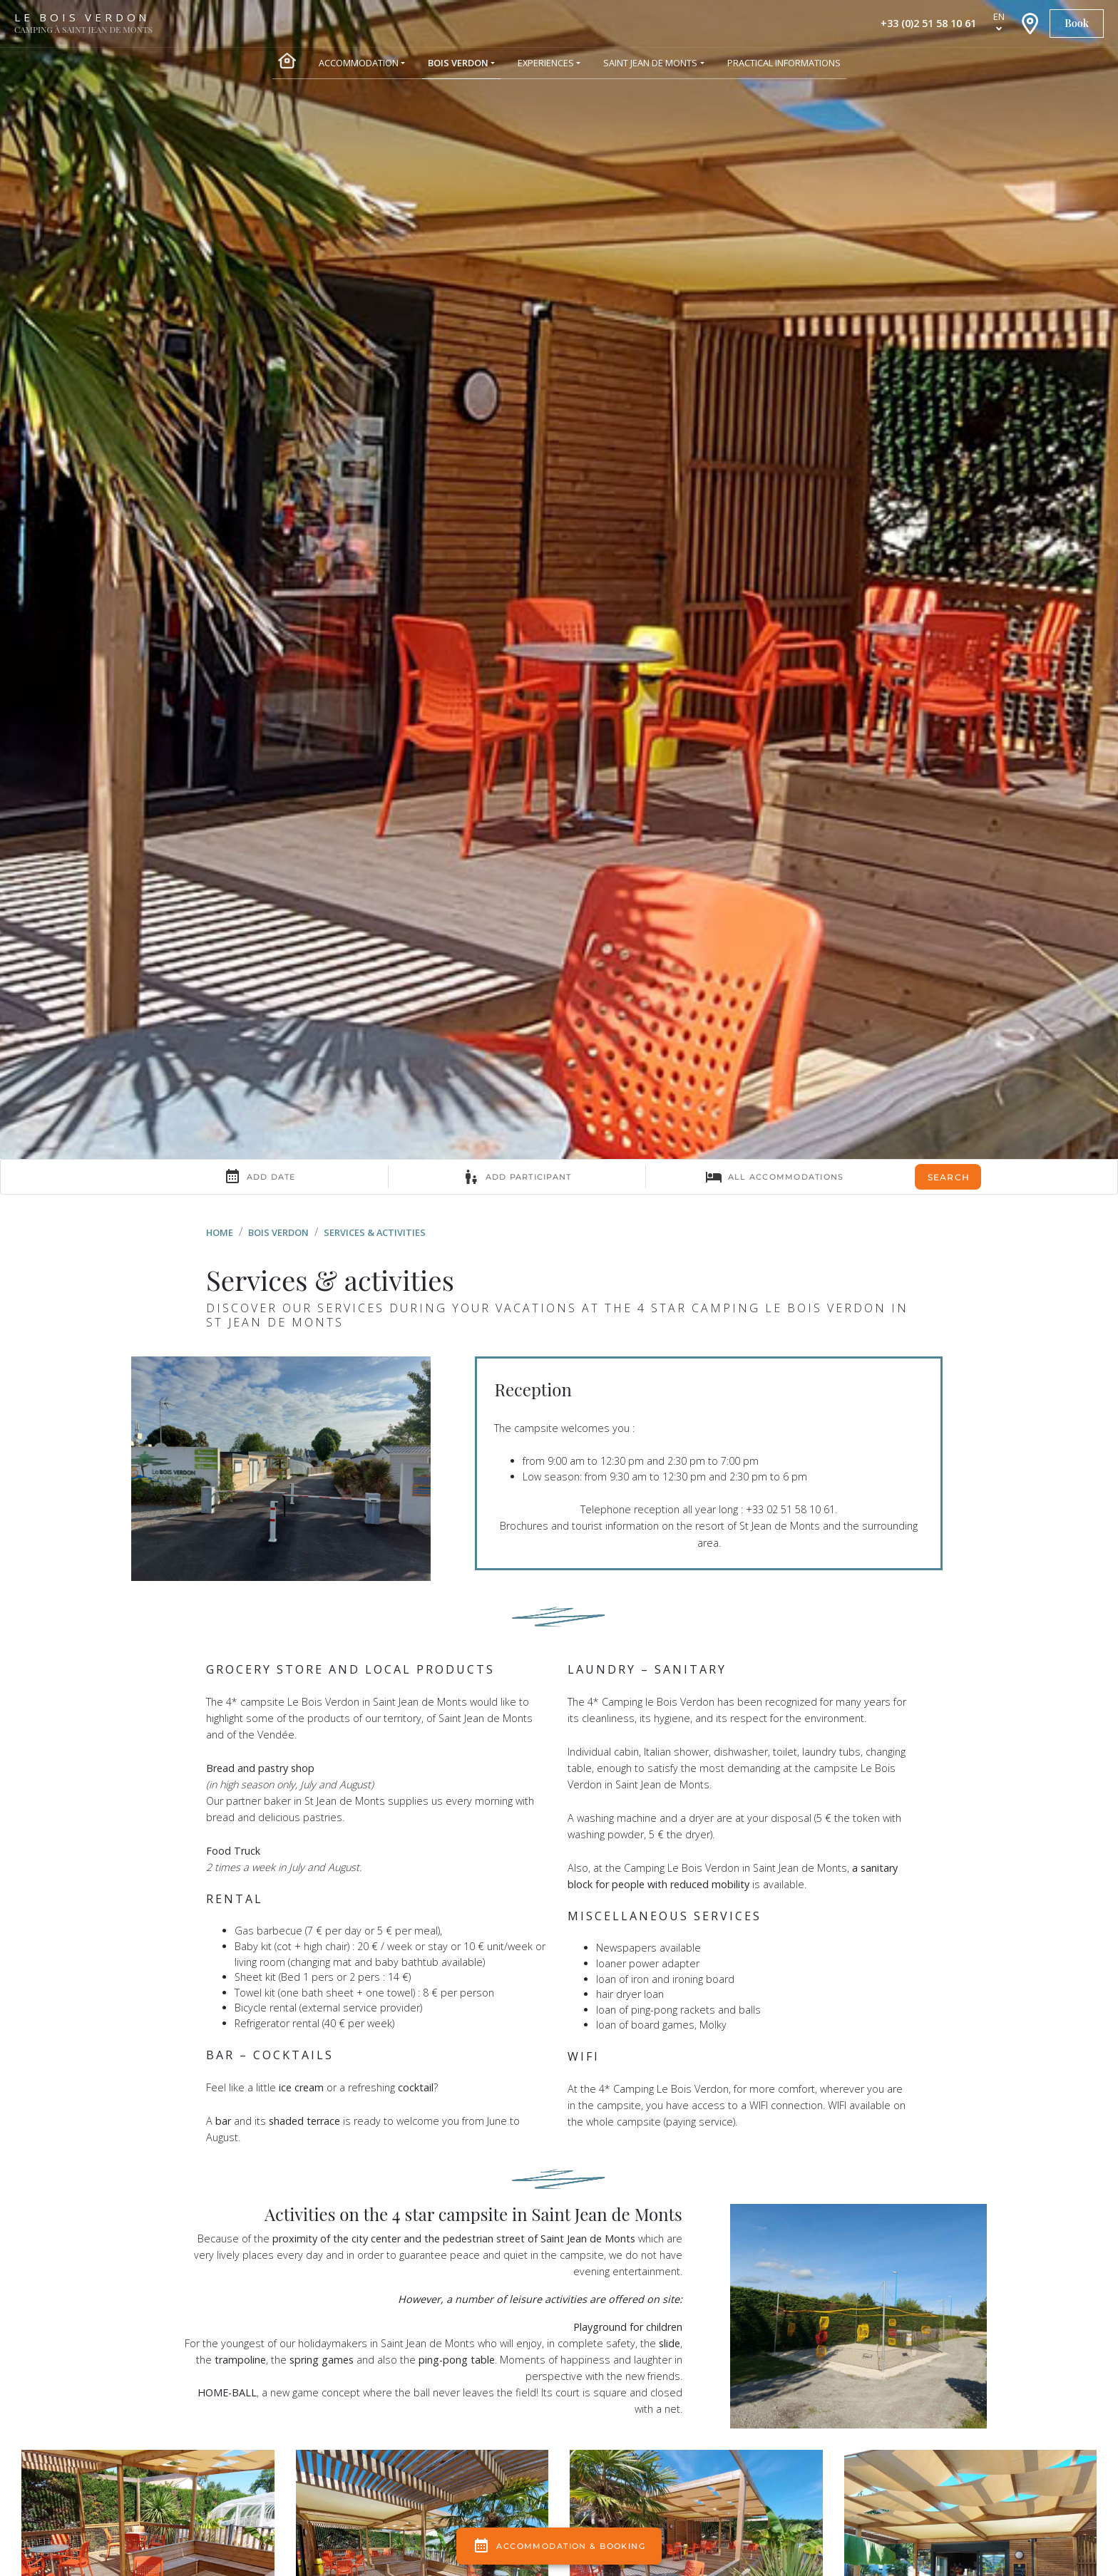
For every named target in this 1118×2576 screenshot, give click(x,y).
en (999, 16)
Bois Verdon (278, 1232)
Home (219, 1232)
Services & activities (375, 1232)
